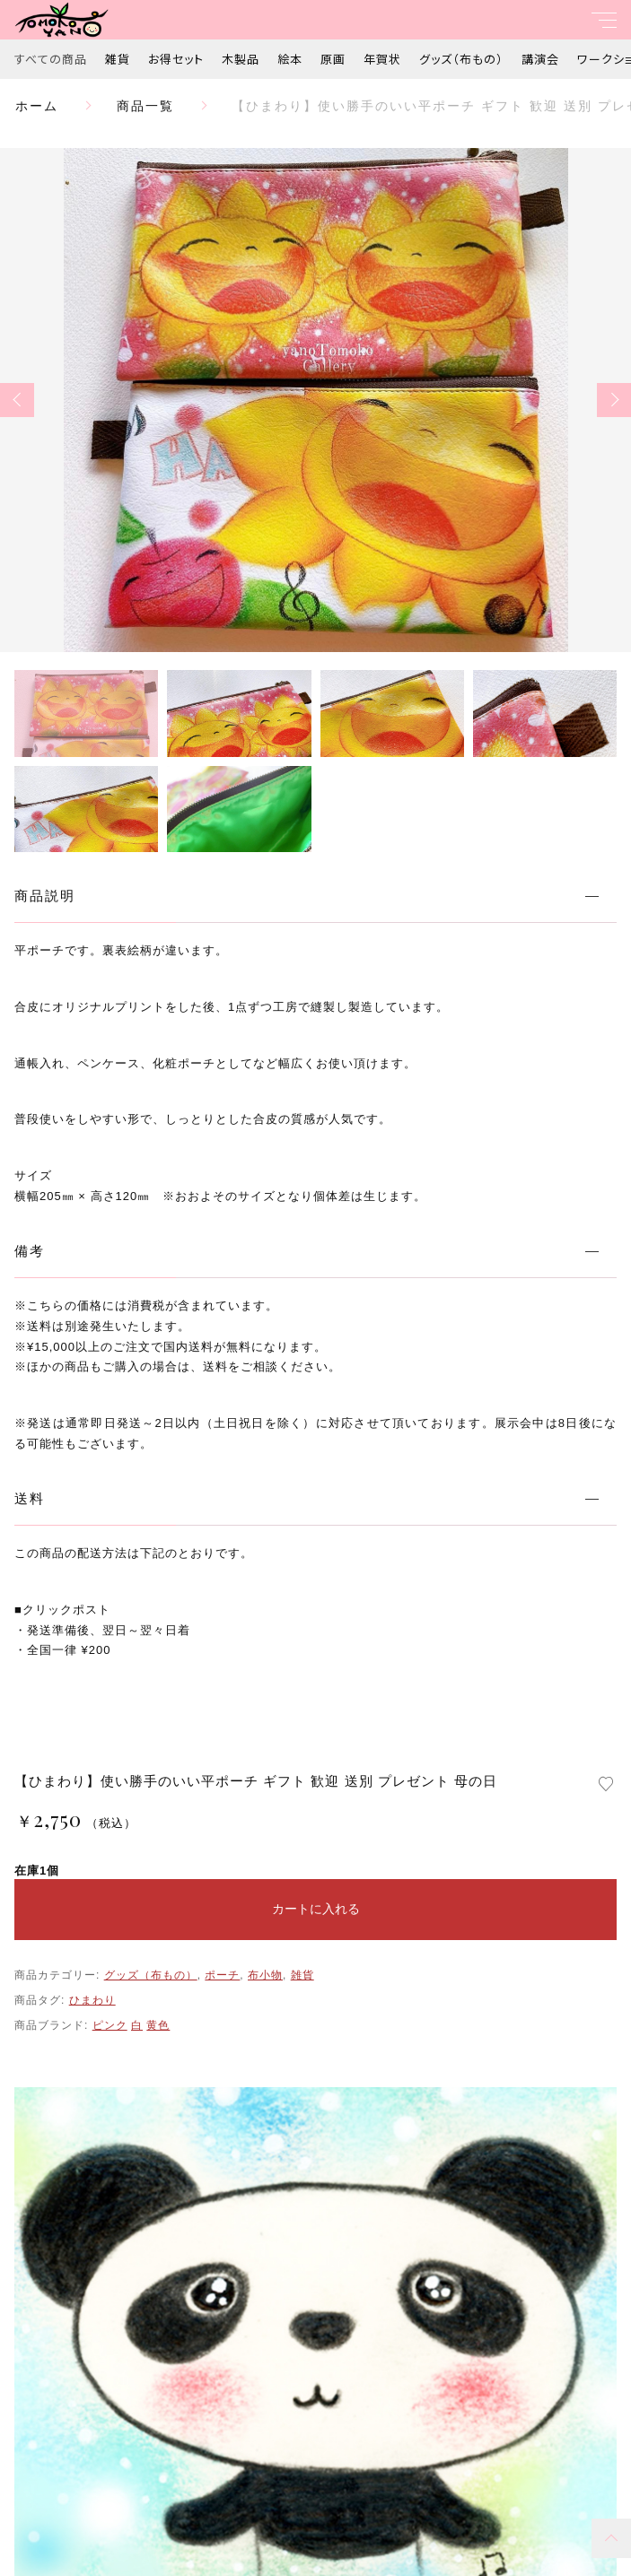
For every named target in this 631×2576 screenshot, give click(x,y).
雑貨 (117, 58)
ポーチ (222, 1975)
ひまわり (92, 2000)
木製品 (240, 58)
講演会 (540, 58)
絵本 (289, 58)
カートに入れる (316, 1909)
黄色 (158, 2025)
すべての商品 (50, 58)
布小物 (265, 1975)
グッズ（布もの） (461, 58)
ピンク (109, 2025)
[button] (17, 400)
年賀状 (382, 58)
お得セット (176, 58)
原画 (333, 58)
